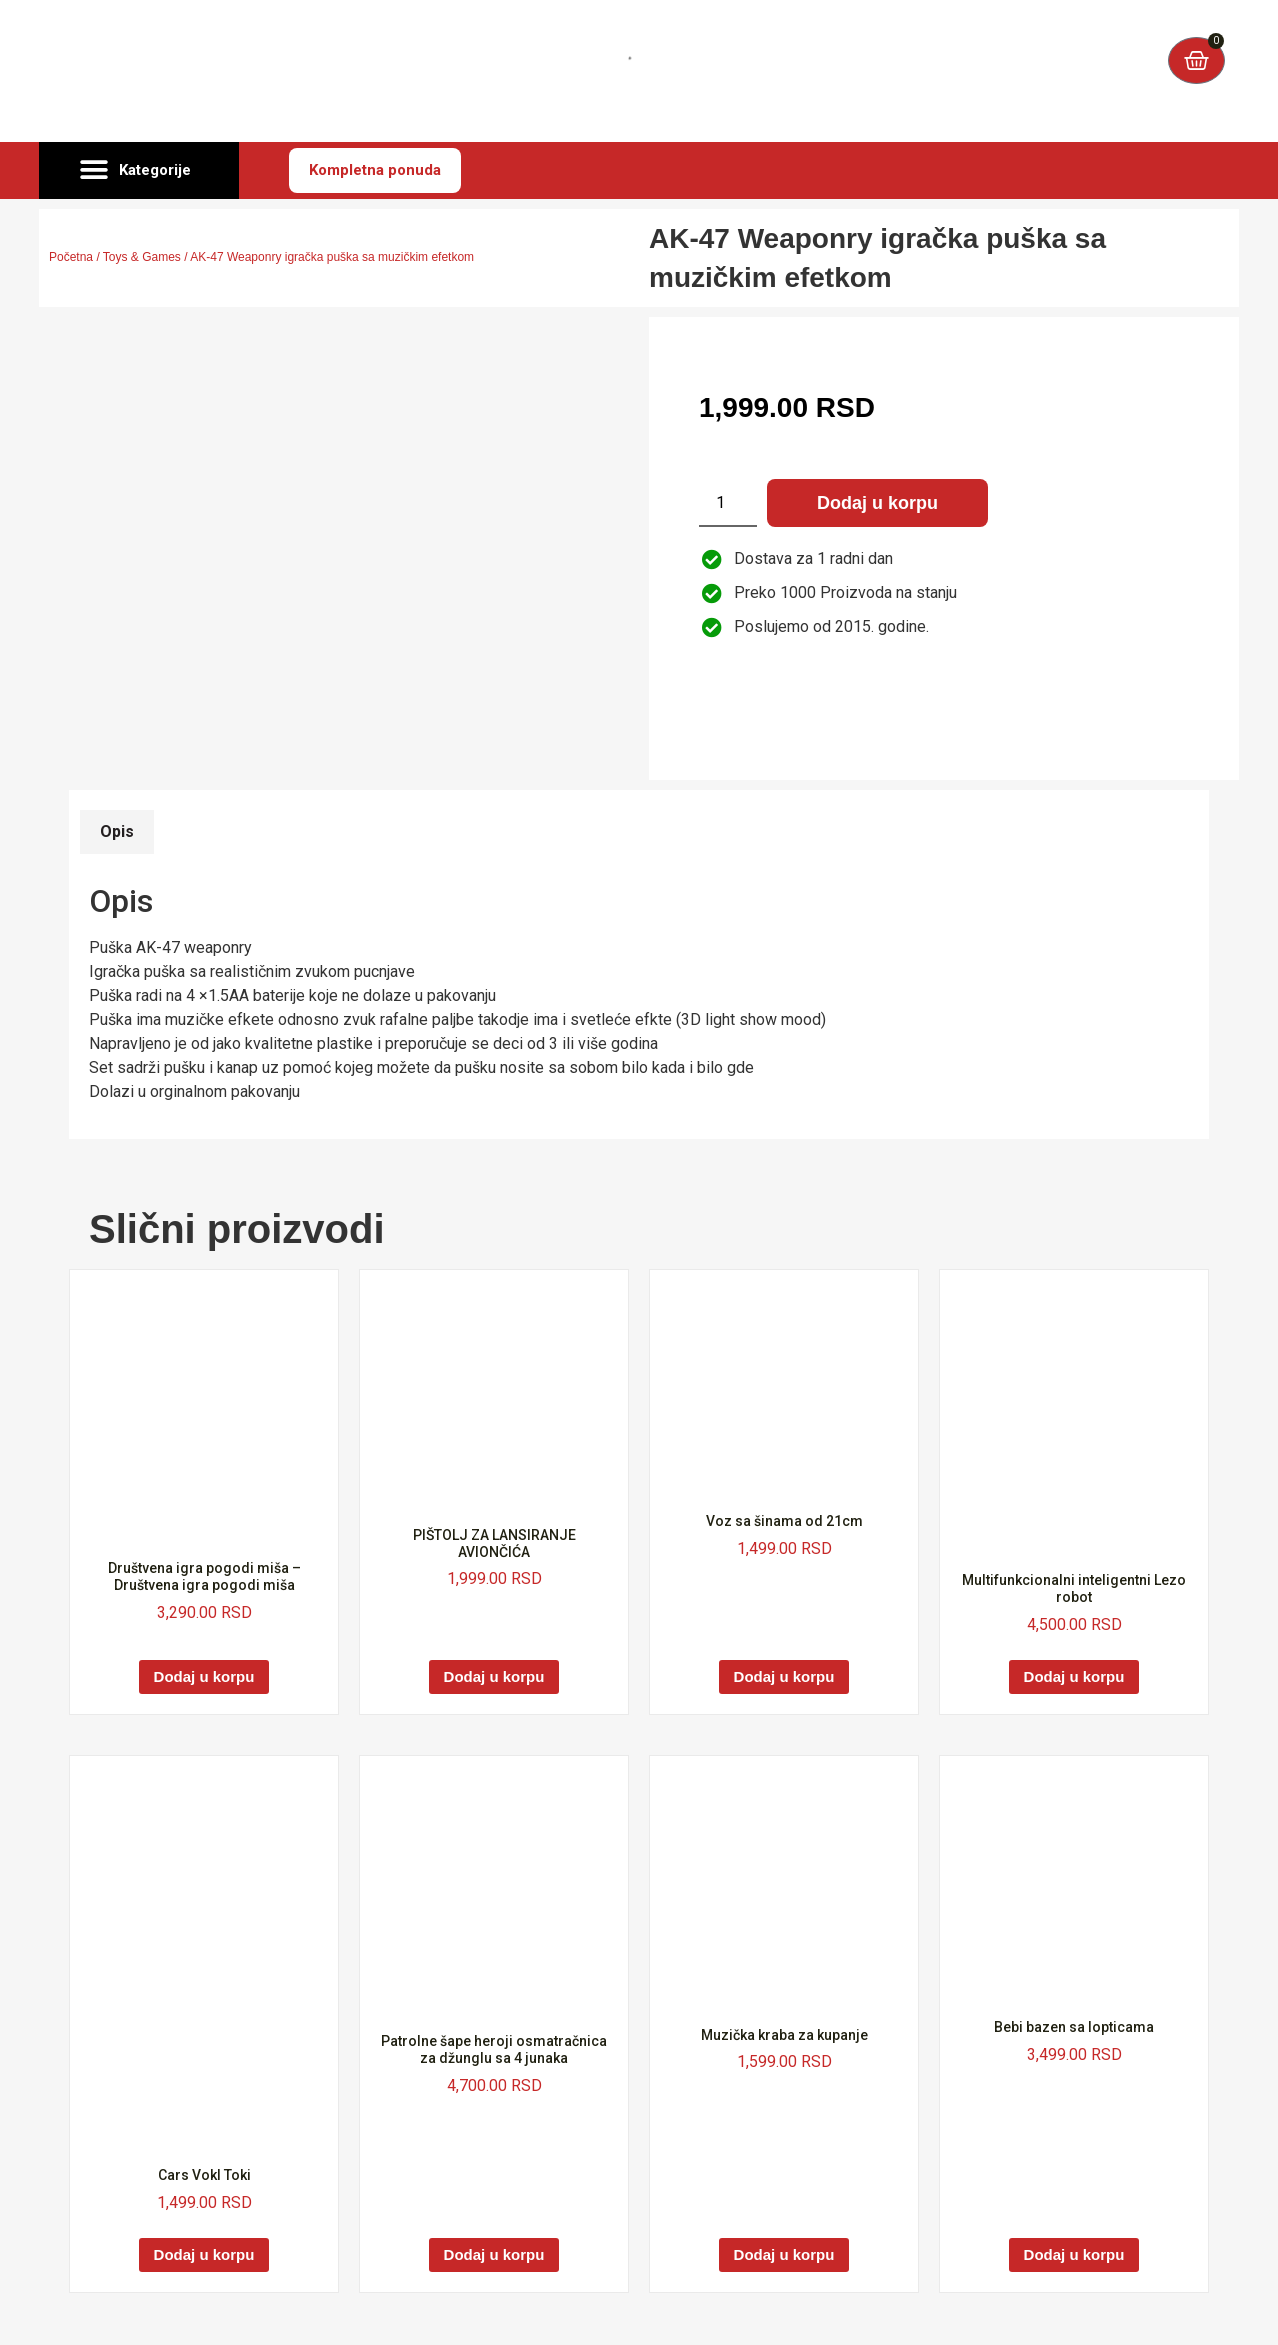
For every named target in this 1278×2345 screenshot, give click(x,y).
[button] (139, 171)
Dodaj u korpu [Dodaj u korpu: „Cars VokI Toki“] (204, 2254)
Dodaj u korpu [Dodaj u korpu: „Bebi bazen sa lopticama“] (1074, 2254)
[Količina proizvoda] (728, 503)
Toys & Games (142, 257)
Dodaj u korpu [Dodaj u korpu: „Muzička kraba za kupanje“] (784, 2254)
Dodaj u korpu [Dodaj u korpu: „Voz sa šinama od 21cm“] (784, 1676)
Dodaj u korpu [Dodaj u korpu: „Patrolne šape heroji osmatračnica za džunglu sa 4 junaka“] (494, 2254)
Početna (71, 257)
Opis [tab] (117, 831)
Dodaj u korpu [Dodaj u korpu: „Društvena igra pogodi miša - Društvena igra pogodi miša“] (204, 1676)
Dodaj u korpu (877, 503)
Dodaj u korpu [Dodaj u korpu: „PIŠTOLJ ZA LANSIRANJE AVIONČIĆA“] (494, 1676)
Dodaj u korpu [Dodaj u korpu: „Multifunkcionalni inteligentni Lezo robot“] (1074, 1676)
